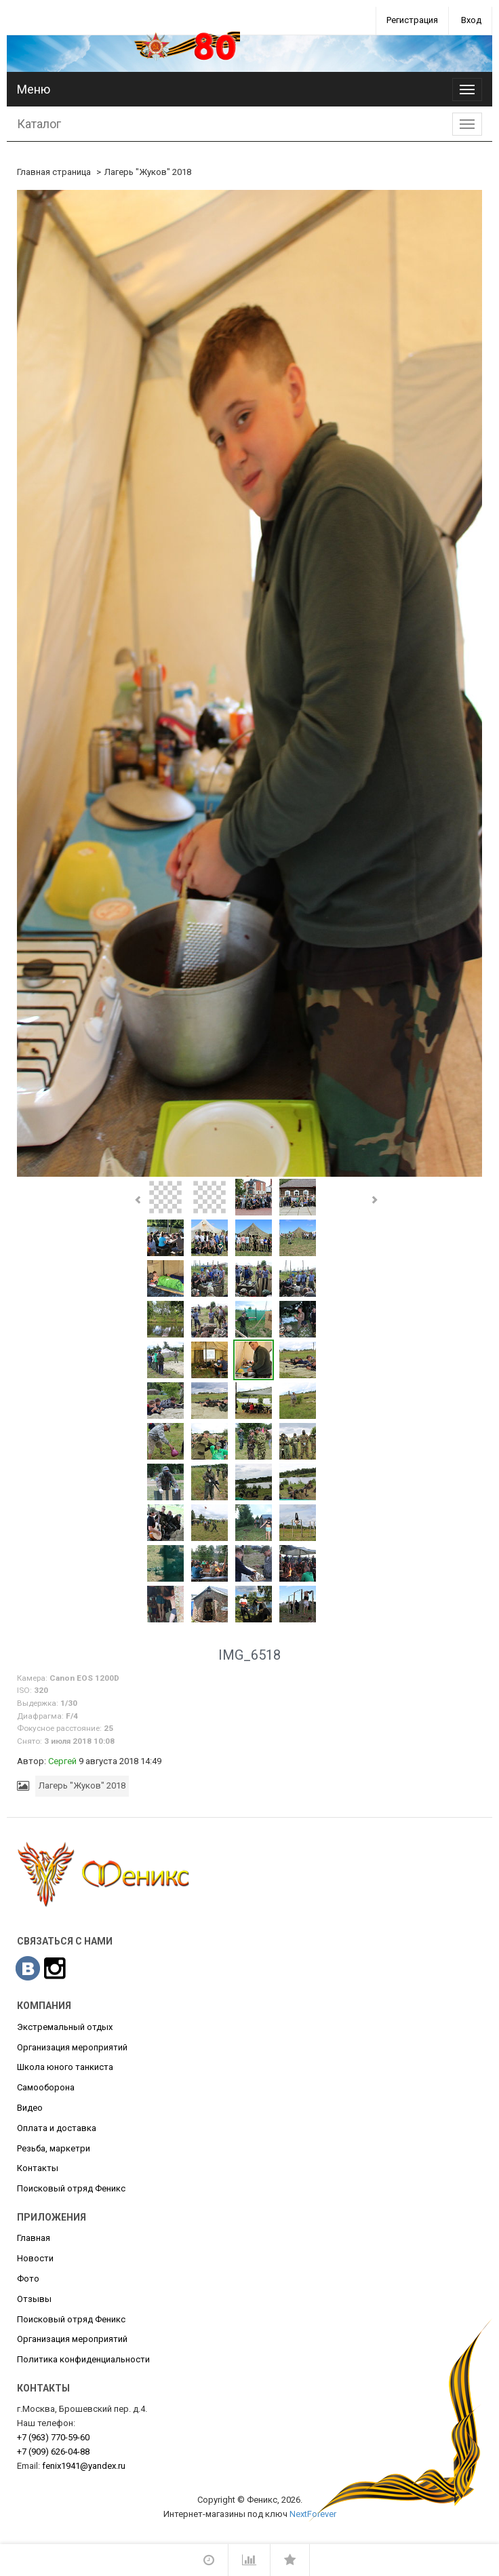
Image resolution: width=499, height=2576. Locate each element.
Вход (471, 20)
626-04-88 (53, 2451)
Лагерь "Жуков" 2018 (147, 172)
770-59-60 (53, 2437)
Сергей (62, 1761)
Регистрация (412, 20)
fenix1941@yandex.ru (83, 2466)
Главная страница (54, 172)
